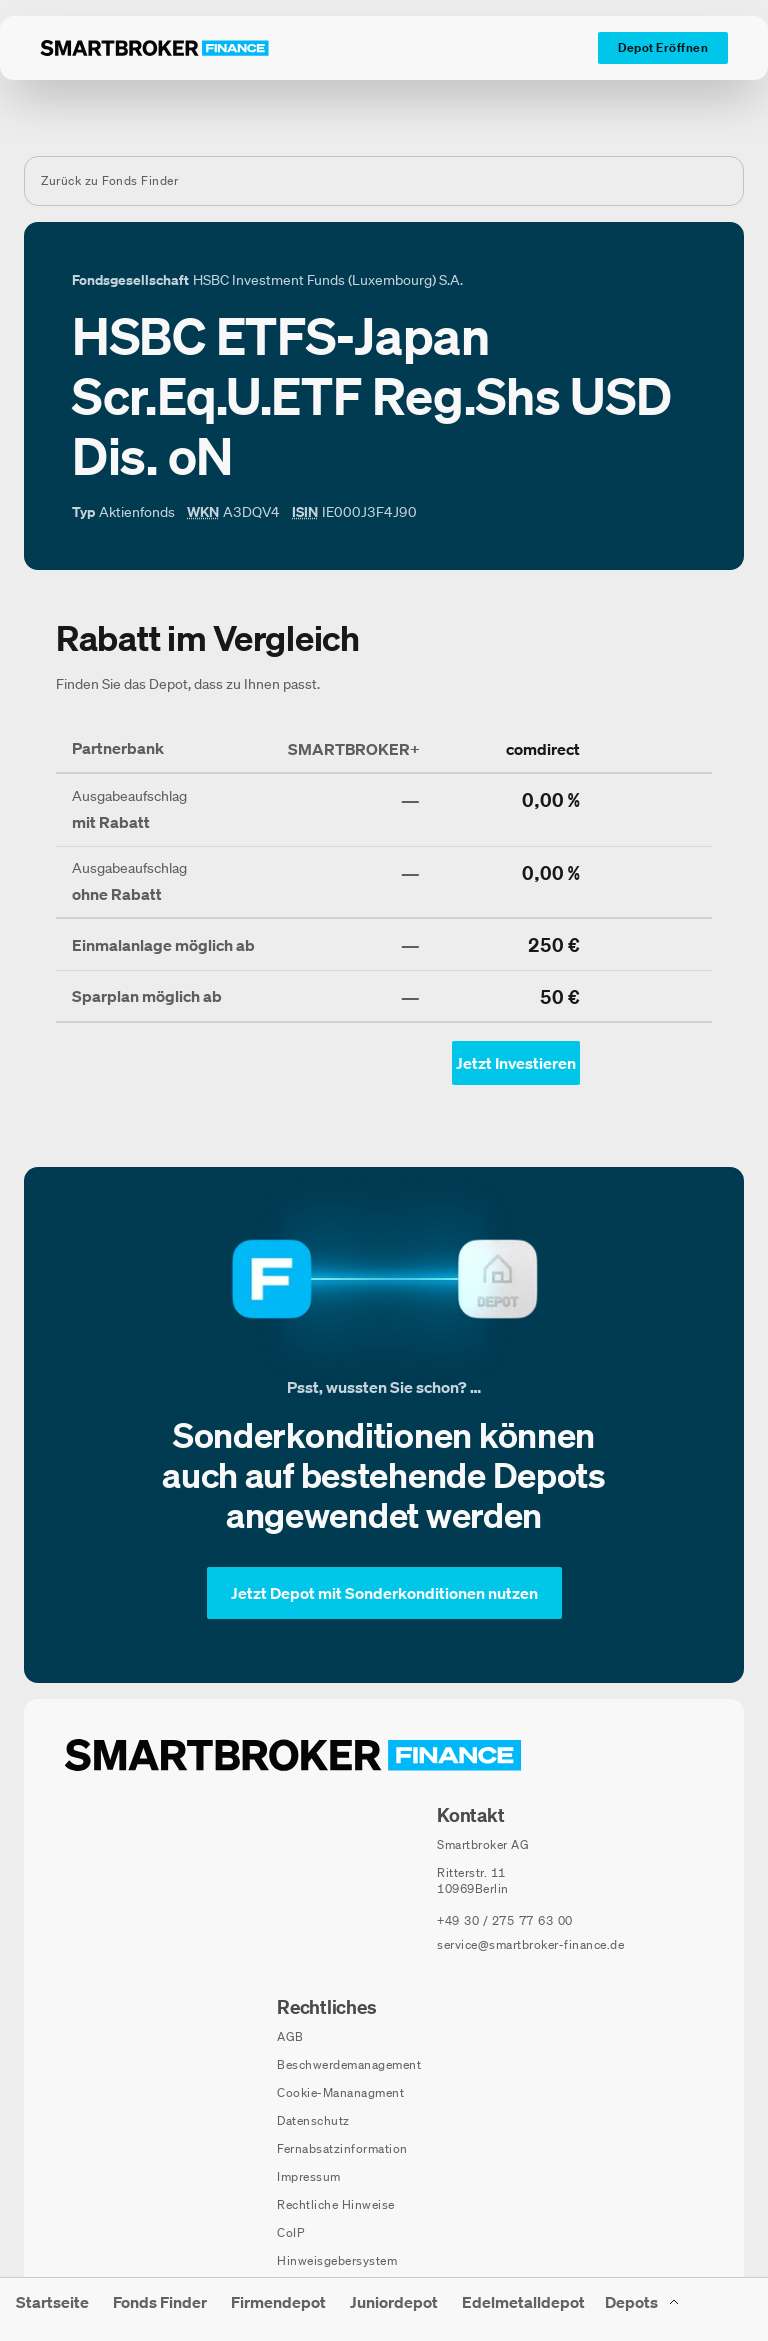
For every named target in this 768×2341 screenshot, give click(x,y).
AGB (290, 2036)
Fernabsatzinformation (342, 2148)
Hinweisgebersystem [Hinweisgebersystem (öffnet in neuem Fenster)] (337, 2260)
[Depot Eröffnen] (663, 48)
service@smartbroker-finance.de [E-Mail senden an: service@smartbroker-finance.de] (530, 1944)
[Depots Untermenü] (643, 2309)
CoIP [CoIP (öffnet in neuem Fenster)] (290, 2232)
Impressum (309, 2176)
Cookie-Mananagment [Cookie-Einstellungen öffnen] (340, 2092)
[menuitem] (52, 2309)
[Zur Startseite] (154, 48)
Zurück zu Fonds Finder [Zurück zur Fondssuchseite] (109, 180)
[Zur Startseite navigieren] (293, 1755)
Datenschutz (313, 2120)
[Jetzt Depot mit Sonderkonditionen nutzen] (384, 1593)
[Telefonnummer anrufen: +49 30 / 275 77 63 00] (505, 1921)
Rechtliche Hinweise (336, 2204)
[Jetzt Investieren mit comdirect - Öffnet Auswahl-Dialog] (516, 1063)
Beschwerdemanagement (349, 2064)
